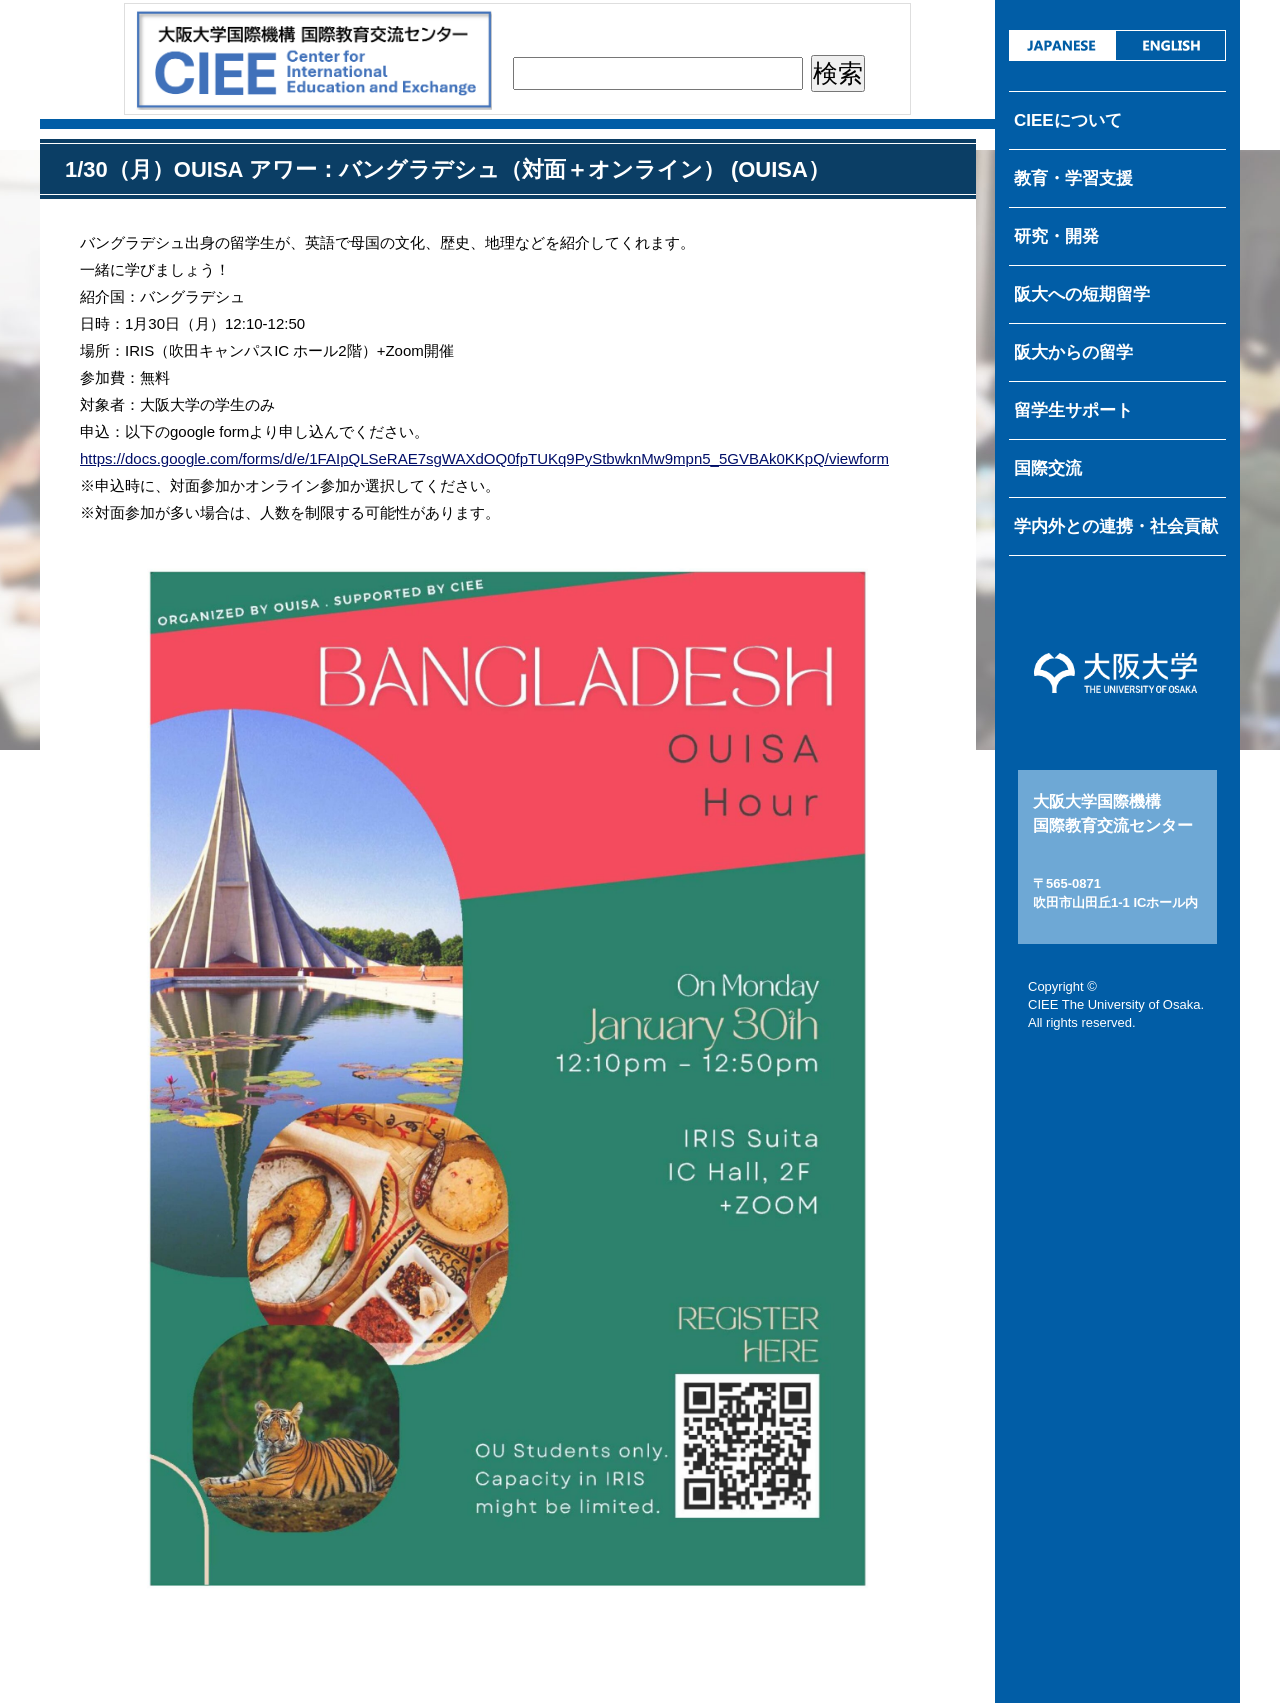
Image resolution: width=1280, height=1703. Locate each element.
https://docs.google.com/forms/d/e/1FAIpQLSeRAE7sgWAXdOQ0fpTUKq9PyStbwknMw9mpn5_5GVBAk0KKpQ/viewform (484, 458)
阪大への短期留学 (1082, 294)
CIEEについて (1068, 120)
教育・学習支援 (1073, 178)
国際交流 (1048, 468)
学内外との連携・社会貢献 (1116, 526)
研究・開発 (1056, 236)
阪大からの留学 (1073, 352)
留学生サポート (1073, 410)
